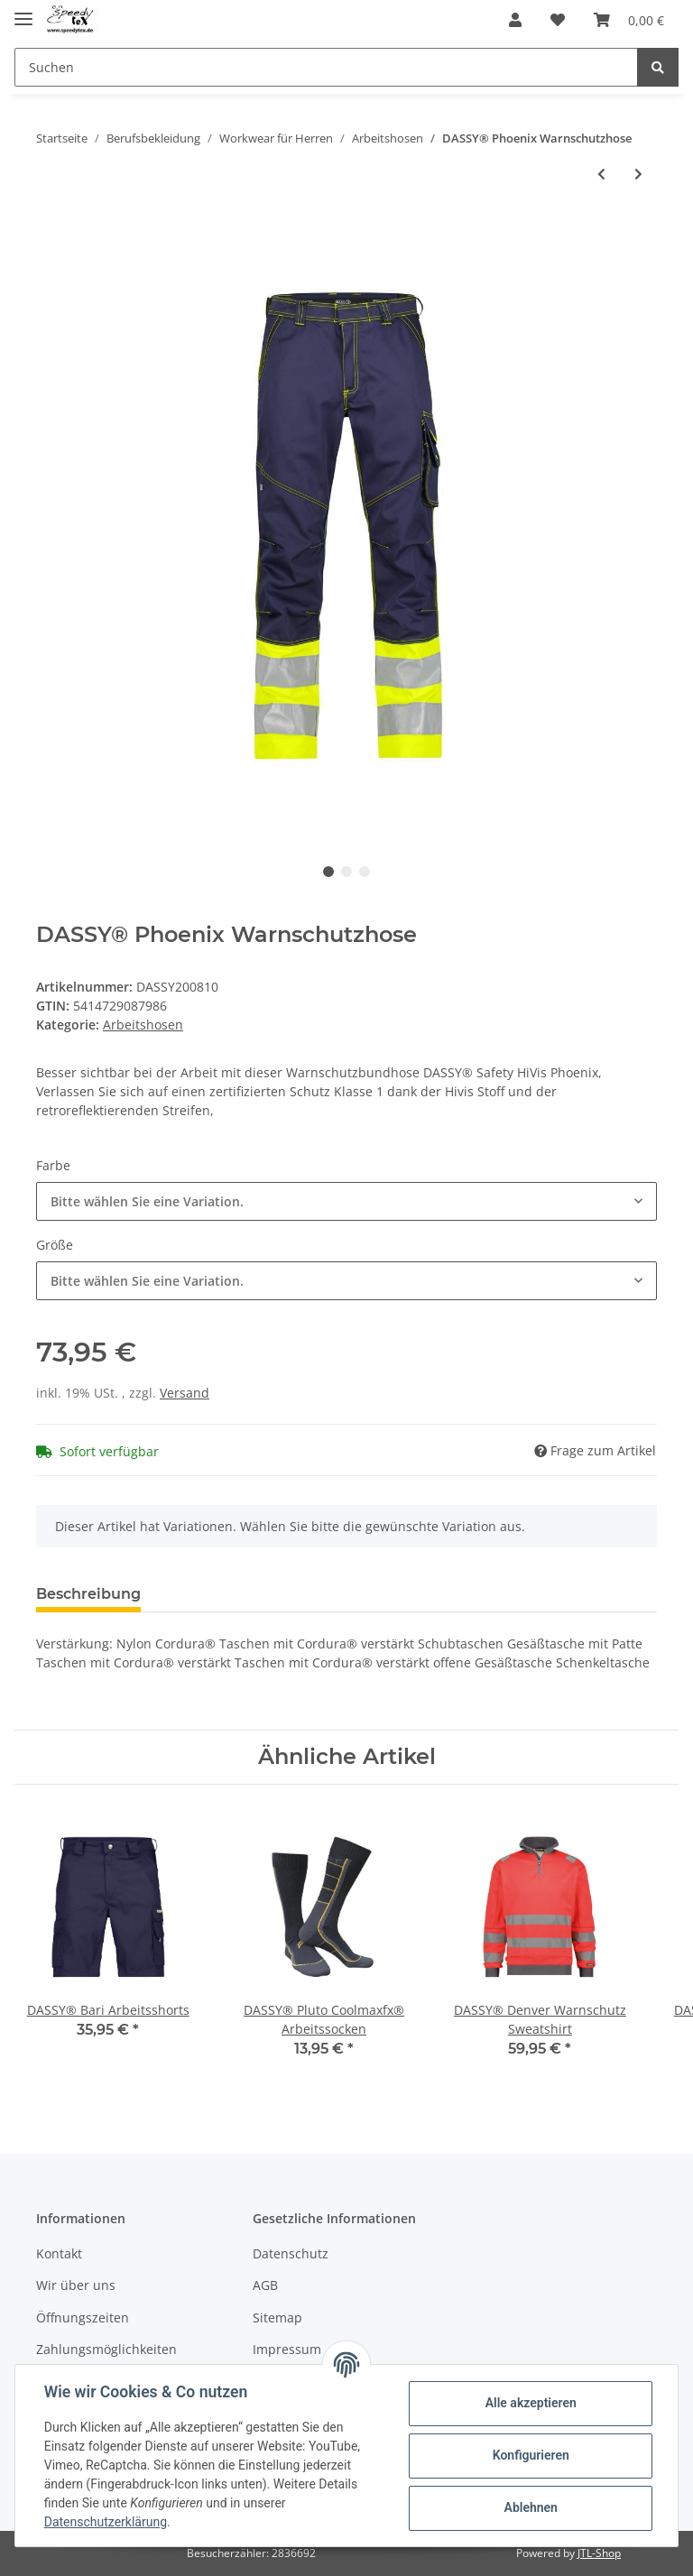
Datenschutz (290, 2253)
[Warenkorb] (629, 20)
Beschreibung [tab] (88, 1593)
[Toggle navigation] (23, 11)
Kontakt (59, 2253)
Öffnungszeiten (82, 2317)
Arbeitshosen (143, 1024)
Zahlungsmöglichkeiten (106, 2349)
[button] (515, 20)
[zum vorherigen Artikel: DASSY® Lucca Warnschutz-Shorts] (601, 173)
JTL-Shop (599, 2553)
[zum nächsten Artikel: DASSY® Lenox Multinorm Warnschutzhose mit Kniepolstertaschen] (638, 173)
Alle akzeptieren (530, 2403)
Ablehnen (530, 2507)
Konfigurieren (530, 2455)
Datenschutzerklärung (105, 2522)
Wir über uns (76, 2285)
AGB (265, 2285)
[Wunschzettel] (557, 20)
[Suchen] (326, 67)
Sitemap (277, 2317)
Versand (184, 1392)
